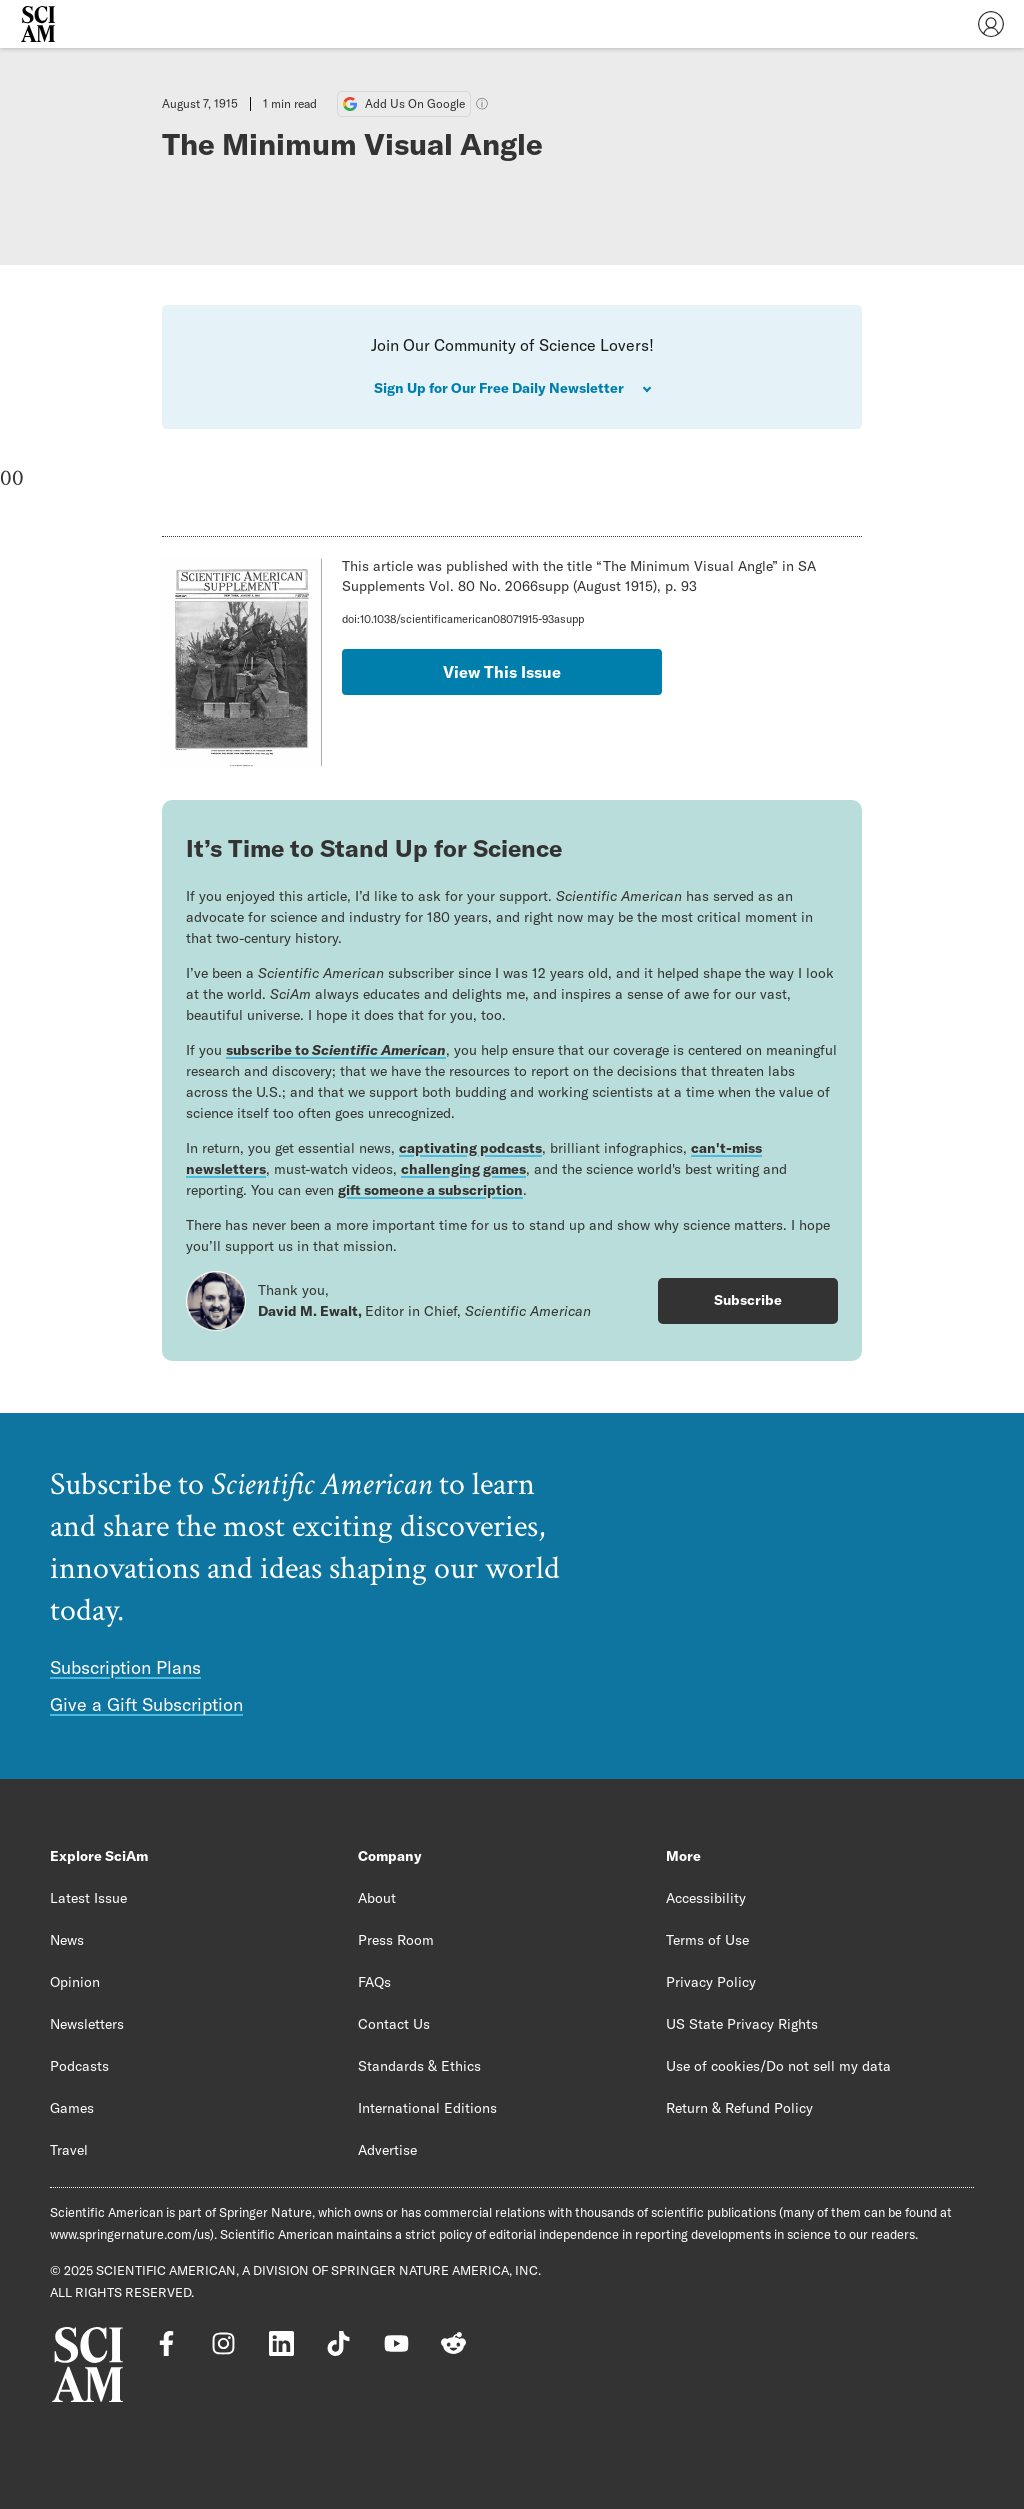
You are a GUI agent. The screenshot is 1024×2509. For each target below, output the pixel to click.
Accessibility (706, 1898)
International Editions (427, 2108)
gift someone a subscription (430, 1190)
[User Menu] (991, 24)
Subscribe (748, 1300)
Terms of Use (707, 1940)
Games (72, 2108)
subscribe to (336, 1050)
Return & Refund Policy (739, 2108)
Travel (69, 2150)
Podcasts (79, 2066)
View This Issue (502, 672)
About (377, 1898)
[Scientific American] (38, 24)
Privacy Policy (711, 1982)
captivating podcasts (470, 1148)
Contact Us (394, 2024)
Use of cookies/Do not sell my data (778, 2066)
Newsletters (87, 2024)
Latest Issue (88, 1898)
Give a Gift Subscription (146, 1704)
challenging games (463, 1169)
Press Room (396, 1940)
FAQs (374, 1982)
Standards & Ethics (419, 2066)
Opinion (75, 1982)
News (67, 1940)
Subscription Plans (125, 1667)
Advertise (387, 2150)
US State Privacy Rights (742, 2024)
